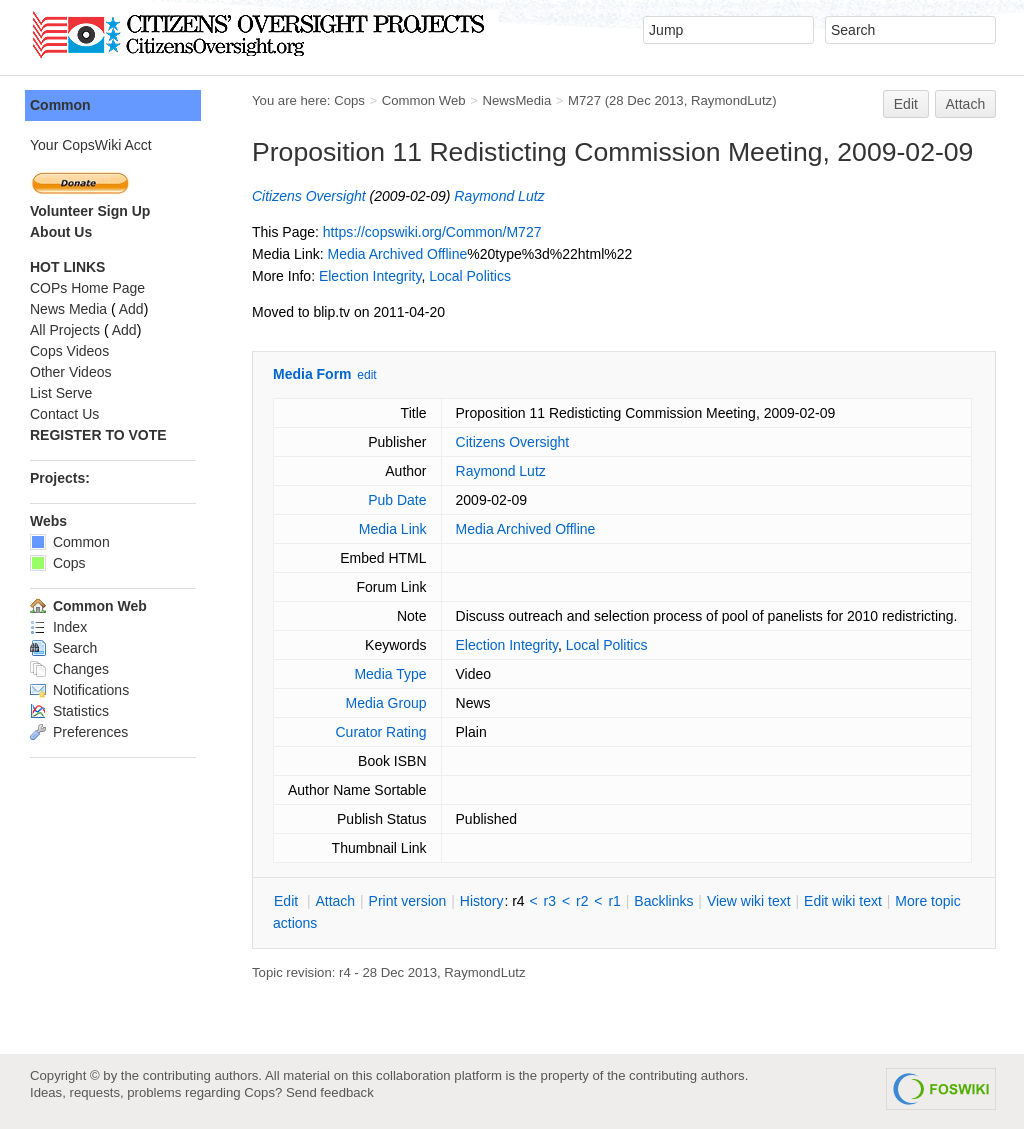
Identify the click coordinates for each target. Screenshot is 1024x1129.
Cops (349, 100)
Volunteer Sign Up (90, 211)
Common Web (424, 100)
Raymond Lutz (499, 196)
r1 (614, 901)
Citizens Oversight (309, 196)
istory (482, 901)
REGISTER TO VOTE (98, 435)
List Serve (61, 393)
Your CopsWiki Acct (91, 145)
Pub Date (397, 500)
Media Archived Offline (397, 254)
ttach (335, 901)
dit (288, 901)
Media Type (390, 674)
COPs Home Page (87, 288)
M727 (584, 100)
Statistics (69, 711)
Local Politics (470, 276)
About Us (61, 232)
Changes (69, 669)
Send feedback (330, 1092)
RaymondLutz (731, 100)
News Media (68, 309)
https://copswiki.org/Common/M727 (432, 232)
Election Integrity (370, 276)
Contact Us (64, 414)
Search (63, 648)
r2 (582, 901)
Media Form (312, 374)
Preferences (79, 732)
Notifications (79, 690)
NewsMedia (516, 100)
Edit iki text (843, 901)
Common (60, 105)
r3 (550, 901)
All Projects (65, 330)
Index (58, 627)
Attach (966, 104)
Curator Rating (380, 732)
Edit (906, 104)
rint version (408, 901)
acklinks (663, 901)
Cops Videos (69, 351)
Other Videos (70, 372)
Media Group (386, 703)
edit (366, 375)
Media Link (393, 529)
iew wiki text (749, 901)
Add (131, 309)
